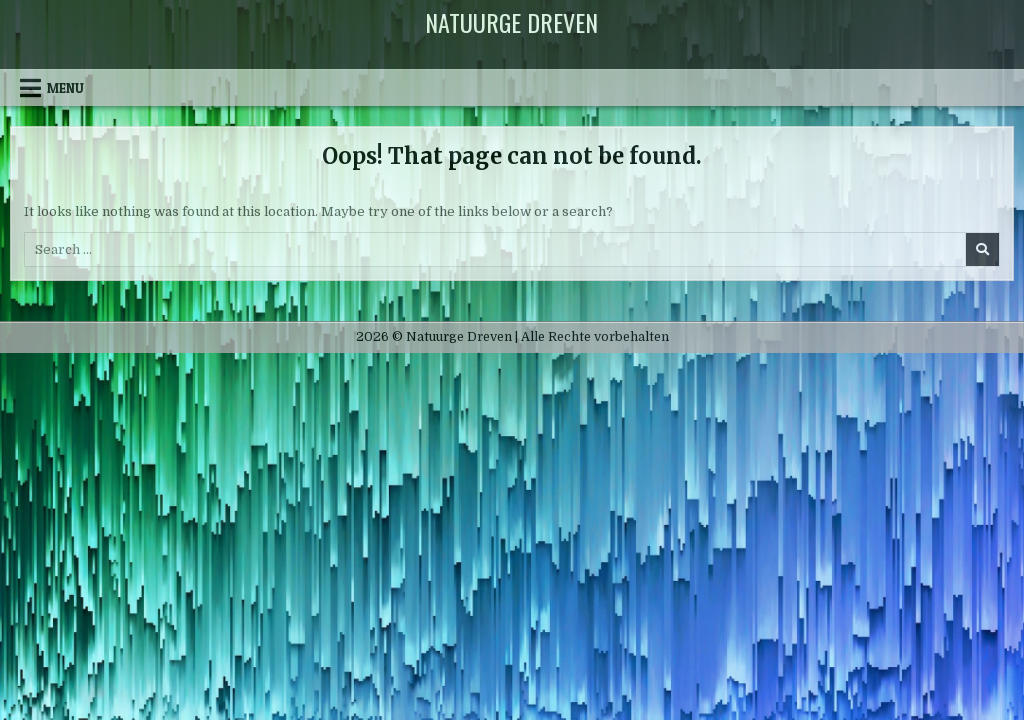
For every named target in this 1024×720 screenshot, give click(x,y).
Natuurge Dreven (511, 22)
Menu (65, 88)
